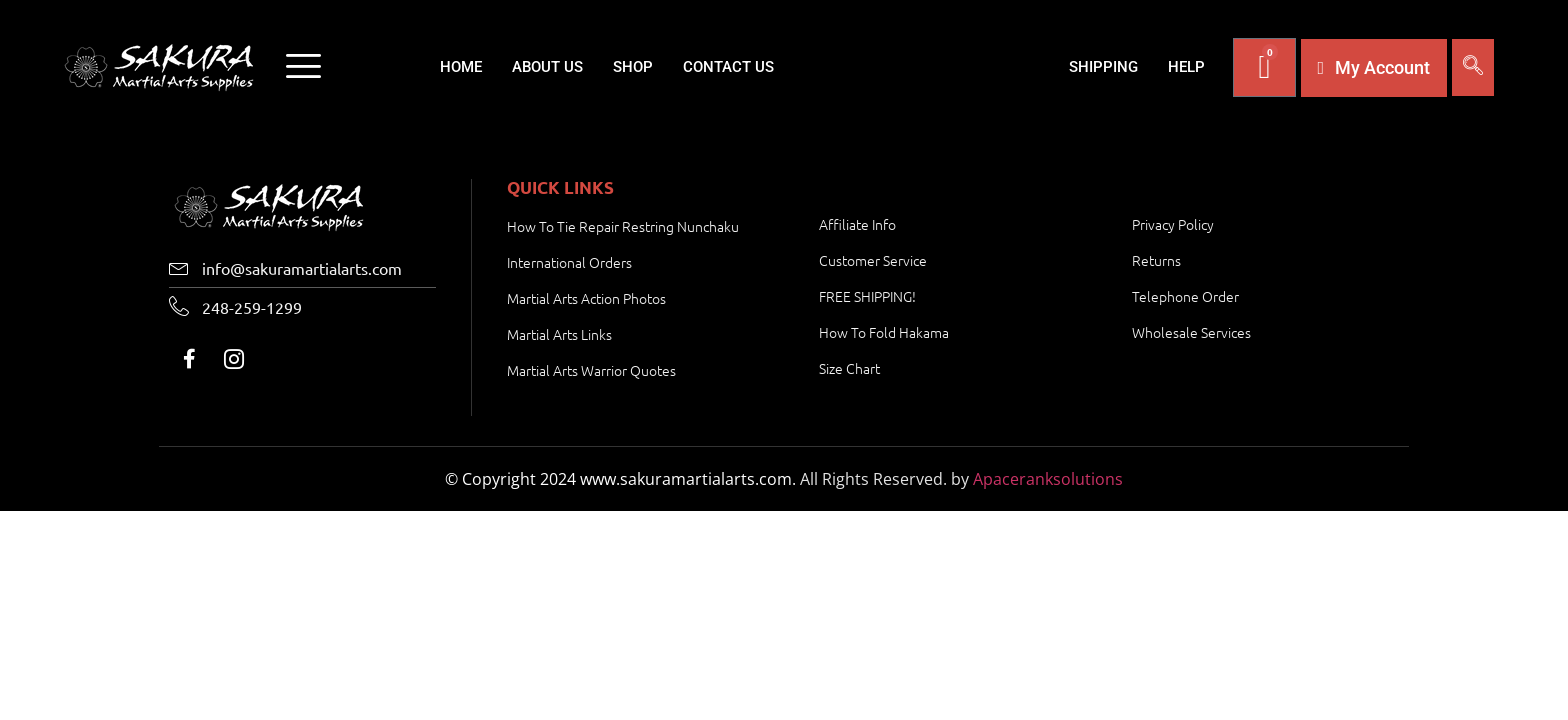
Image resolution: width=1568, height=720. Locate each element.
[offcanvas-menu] (303, 68)
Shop (633, 67)
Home (461, 67)
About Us (547, 67)
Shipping (1103, 67)
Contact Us (728, 67)
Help (1186, 67)
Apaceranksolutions (1048, 479)
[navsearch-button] (1473, 67)
